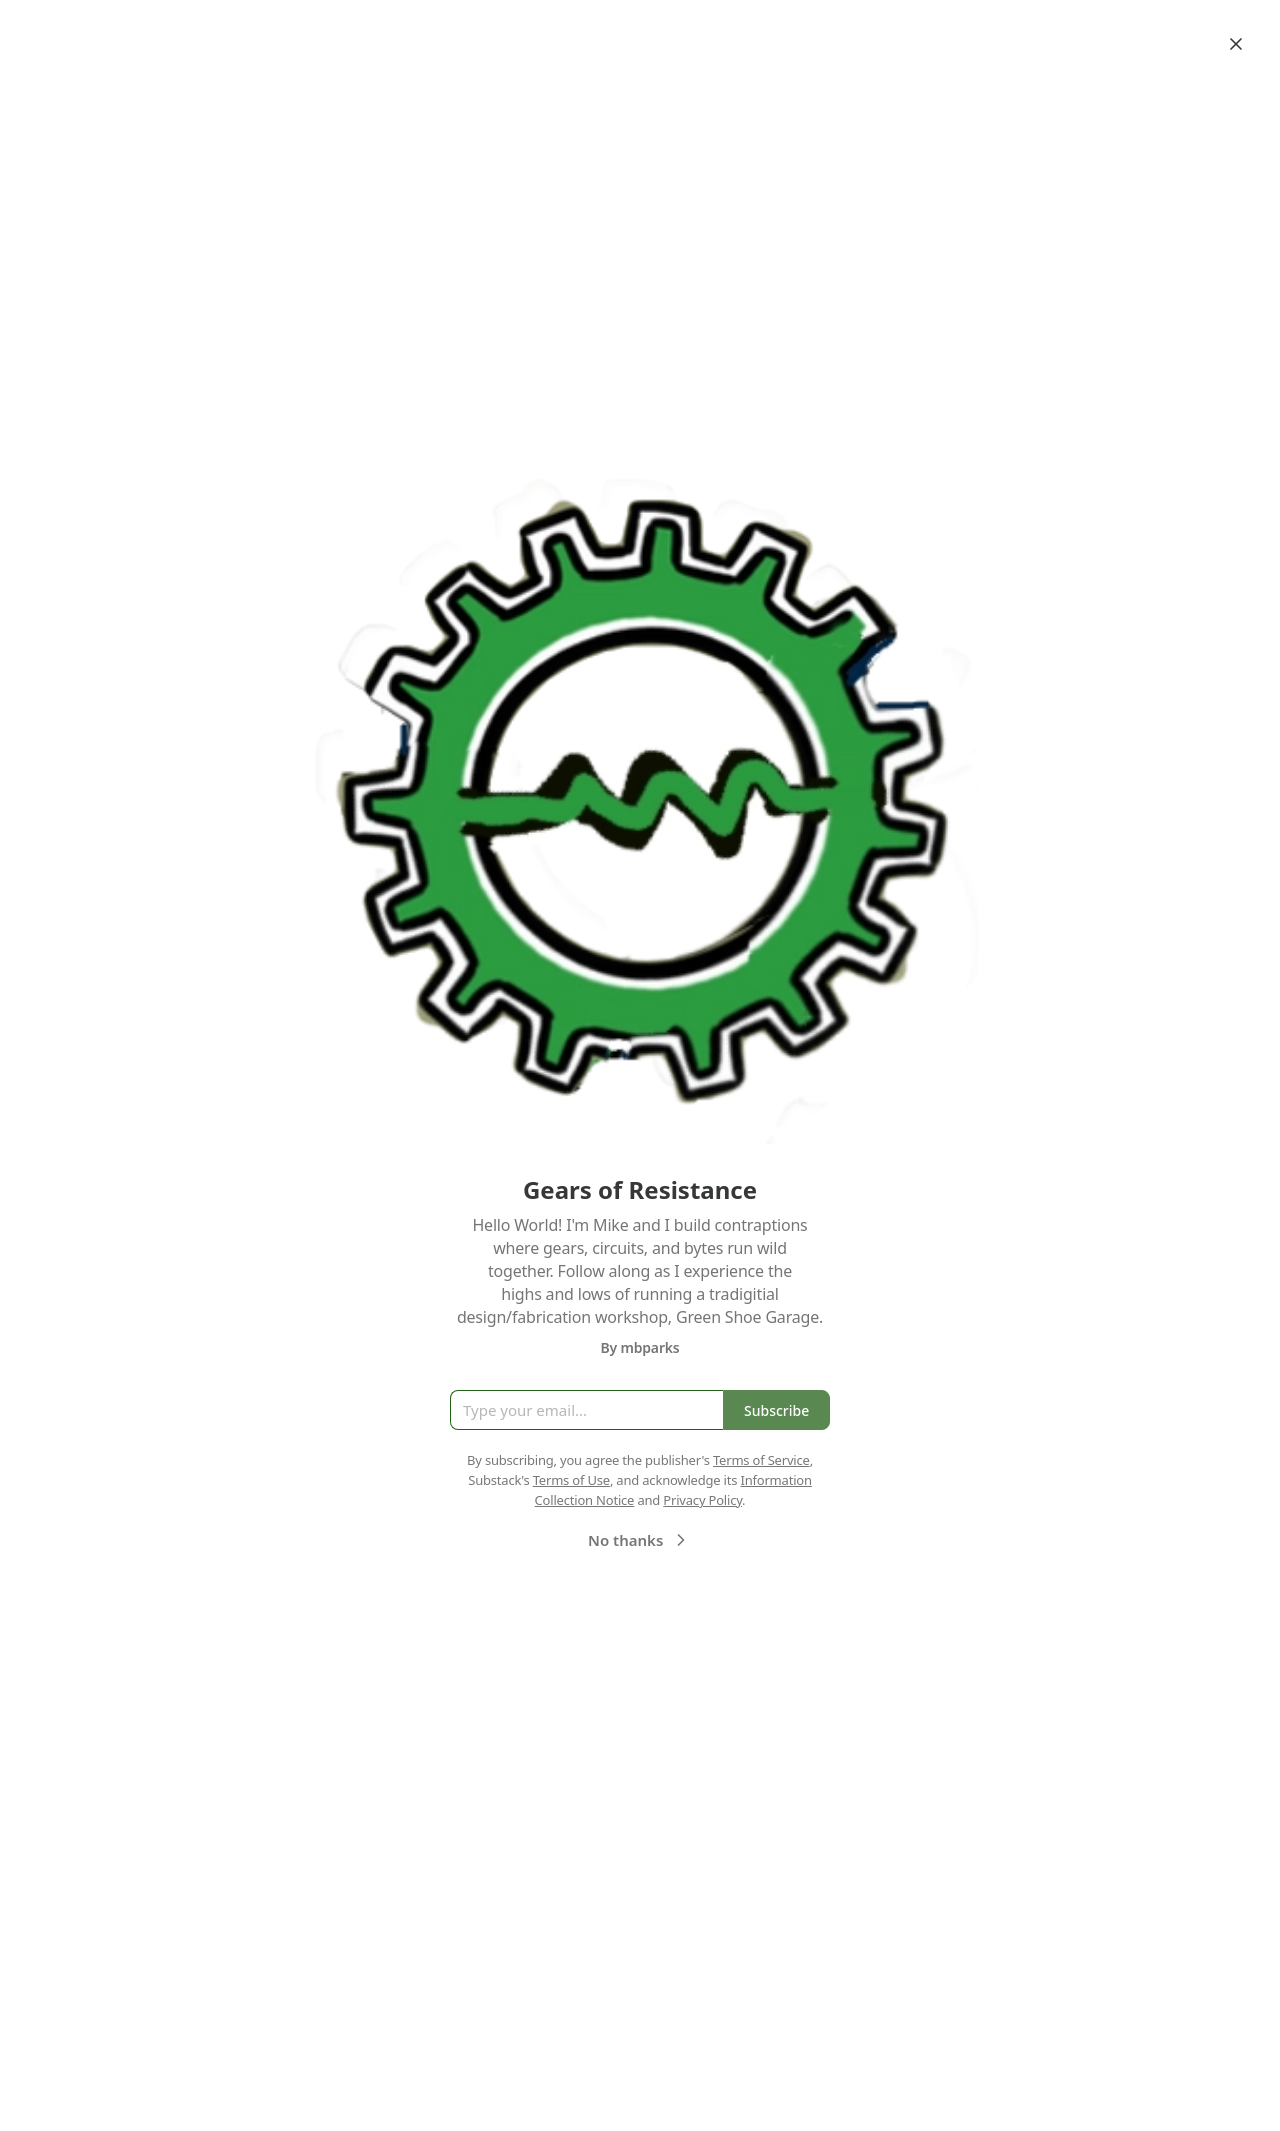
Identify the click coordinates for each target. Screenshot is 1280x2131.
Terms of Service (761, 1460)
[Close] (1236, 44)
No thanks (639, 1540)
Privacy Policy (702, 1500)
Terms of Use (571, 1480)
